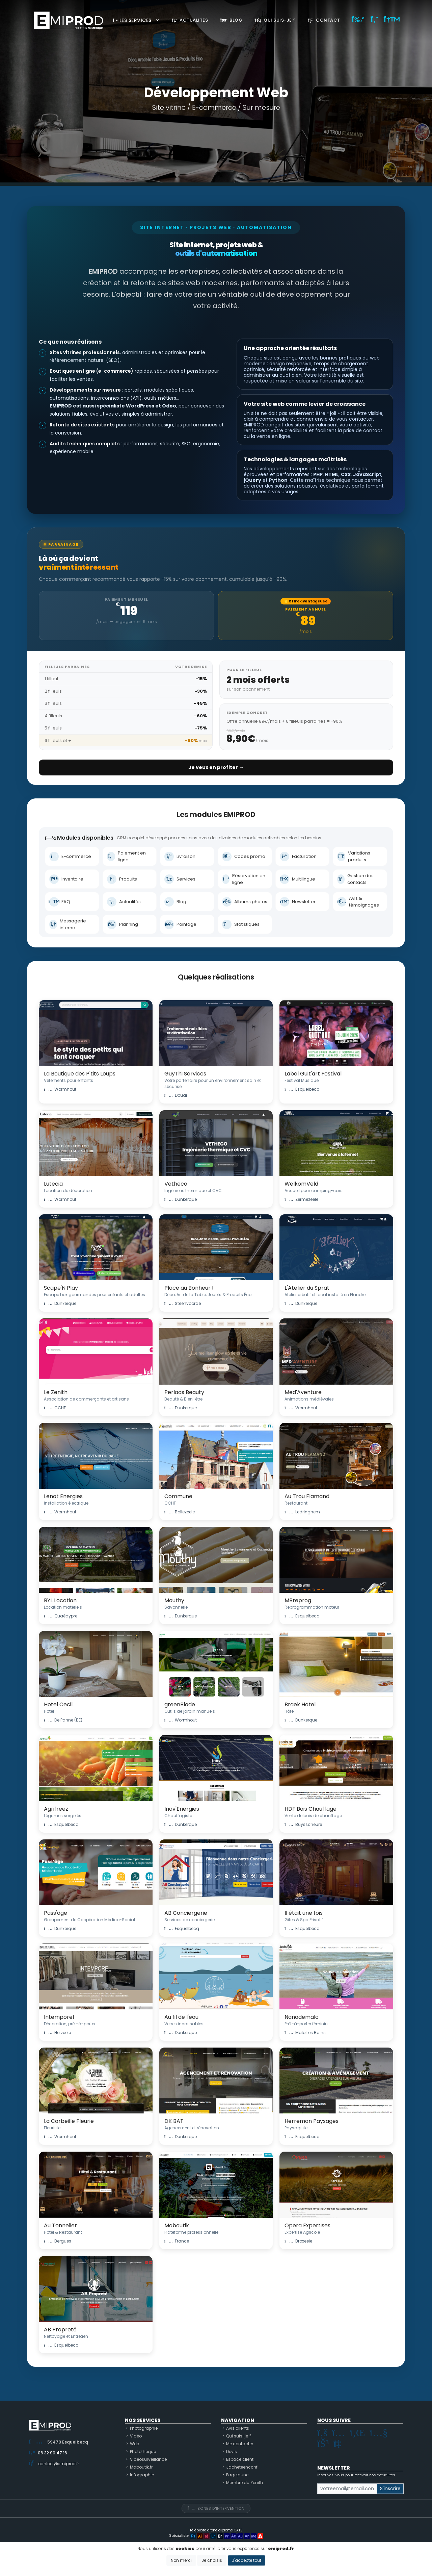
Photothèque (143, 2451)
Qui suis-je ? (275, 20)
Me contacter (239, 2444)
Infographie (142, 2475)
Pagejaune (237, 2475)
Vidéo (136, 2436)
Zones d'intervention (215, 2508)
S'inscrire (390, 2488)
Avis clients (237, 2428)
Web (134, 2444)
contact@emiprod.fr (58, 2464)
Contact (324, 20)
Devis (231, 2451)
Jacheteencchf (242, 2467)
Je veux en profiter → (216, 767)
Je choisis (211, 2560)
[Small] (347, 2488)
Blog (231, 20)
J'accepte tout (246, 2560)
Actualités (190, 20)
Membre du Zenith (244, 2482)
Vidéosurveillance (148, 2459)
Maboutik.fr (141, 2467)
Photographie (144, 2428)
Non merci (181, 2560)
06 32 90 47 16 (52, 2453)
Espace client (239, 2459)
